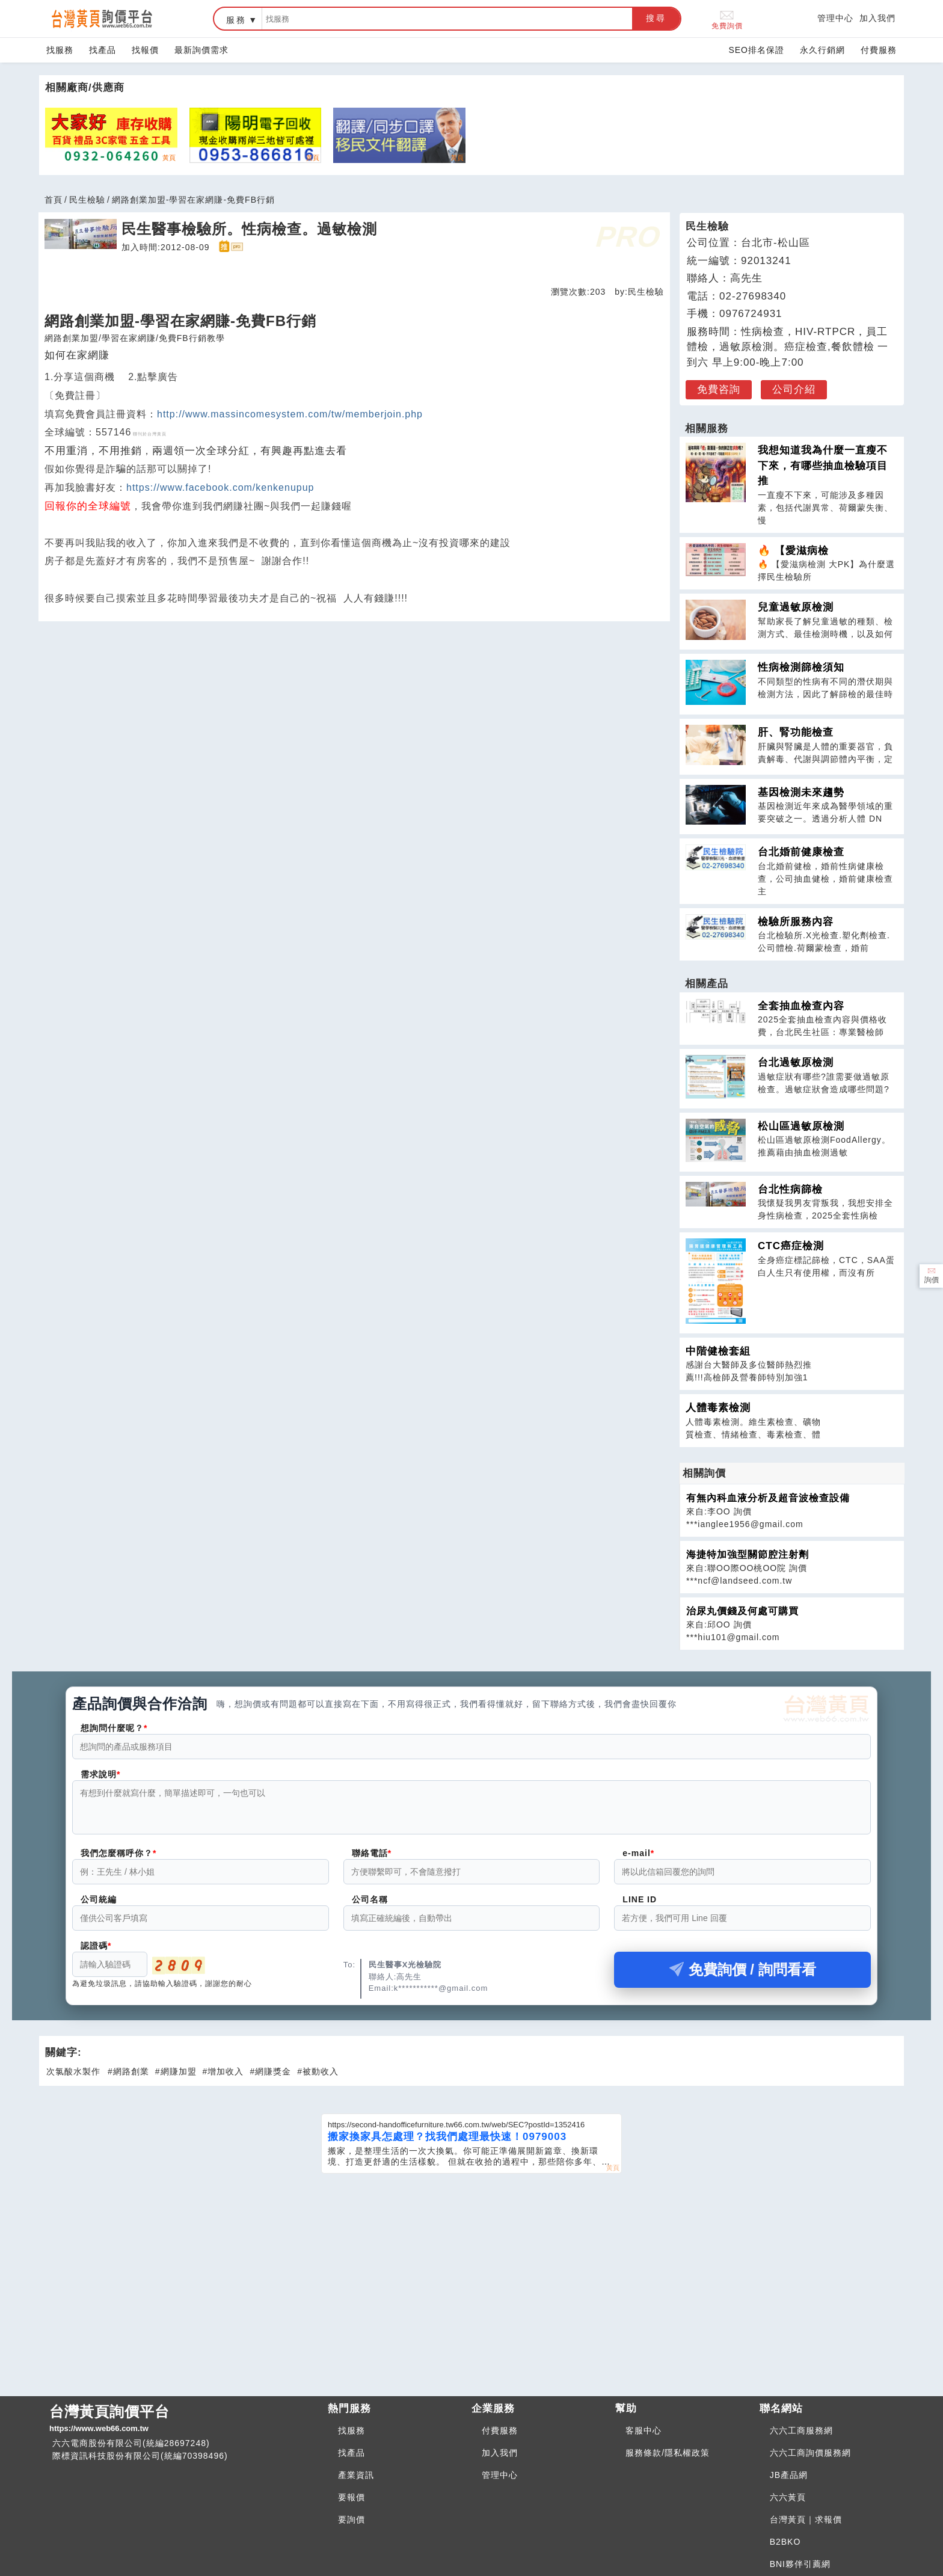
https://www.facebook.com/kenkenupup (220, 487)
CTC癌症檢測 (791, 1246)
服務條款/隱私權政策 (667, 2453)
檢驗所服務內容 (796, 921)
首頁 (54, 199)
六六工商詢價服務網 (810, 2453)
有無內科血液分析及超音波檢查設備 (768, 1498)
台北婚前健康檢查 (801, 852)
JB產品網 (789, 2475)
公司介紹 (794, 389)
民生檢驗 (87, 199)
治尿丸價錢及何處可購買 (742, 1611)
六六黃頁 (788, 2497)
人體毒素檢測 (718, 1407)
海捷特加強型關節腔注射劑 (747, 1554)
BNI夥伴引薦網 (800, 2564)
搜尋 (656, 18)
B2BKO (785, 2542)
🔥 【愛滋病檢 (793, 550)
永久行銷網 (822, 50)
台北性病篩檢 (790, 1189)
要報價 (351, 2497)
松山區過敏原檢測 (801, 1126)
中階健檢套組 (718, 1351)
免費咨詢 (718, 389)
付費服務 (879, 50)
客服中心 (643, 2430)
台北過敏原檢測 (796, 1062)
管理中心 (835, 18)
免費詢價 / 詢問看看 (742, 1977)
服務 (236, 20)
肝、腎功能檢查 (796, 732)
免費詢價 (727, 19)
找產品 (102, 50)
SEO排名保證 (756, 50)
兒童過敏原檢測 (796, 607)
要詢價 (351, 2519)
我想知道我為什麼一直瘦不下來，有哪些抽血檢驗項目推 (823, 465)
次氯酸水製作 (73, 2078)
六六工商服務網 (801, 2430)
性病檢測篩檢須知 (801, 667)
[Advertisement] (471, 2276)
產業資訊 (356, 2475)
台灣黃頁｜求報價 (806, 2519)
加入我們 (877, 18)
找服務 (59, 50)
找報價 (145, 50)
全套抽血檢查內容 (801, 1006)
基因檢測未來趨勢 (801, 792)
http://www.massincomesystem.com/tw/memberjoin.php (290, 414)
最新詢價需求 (201, 50)
